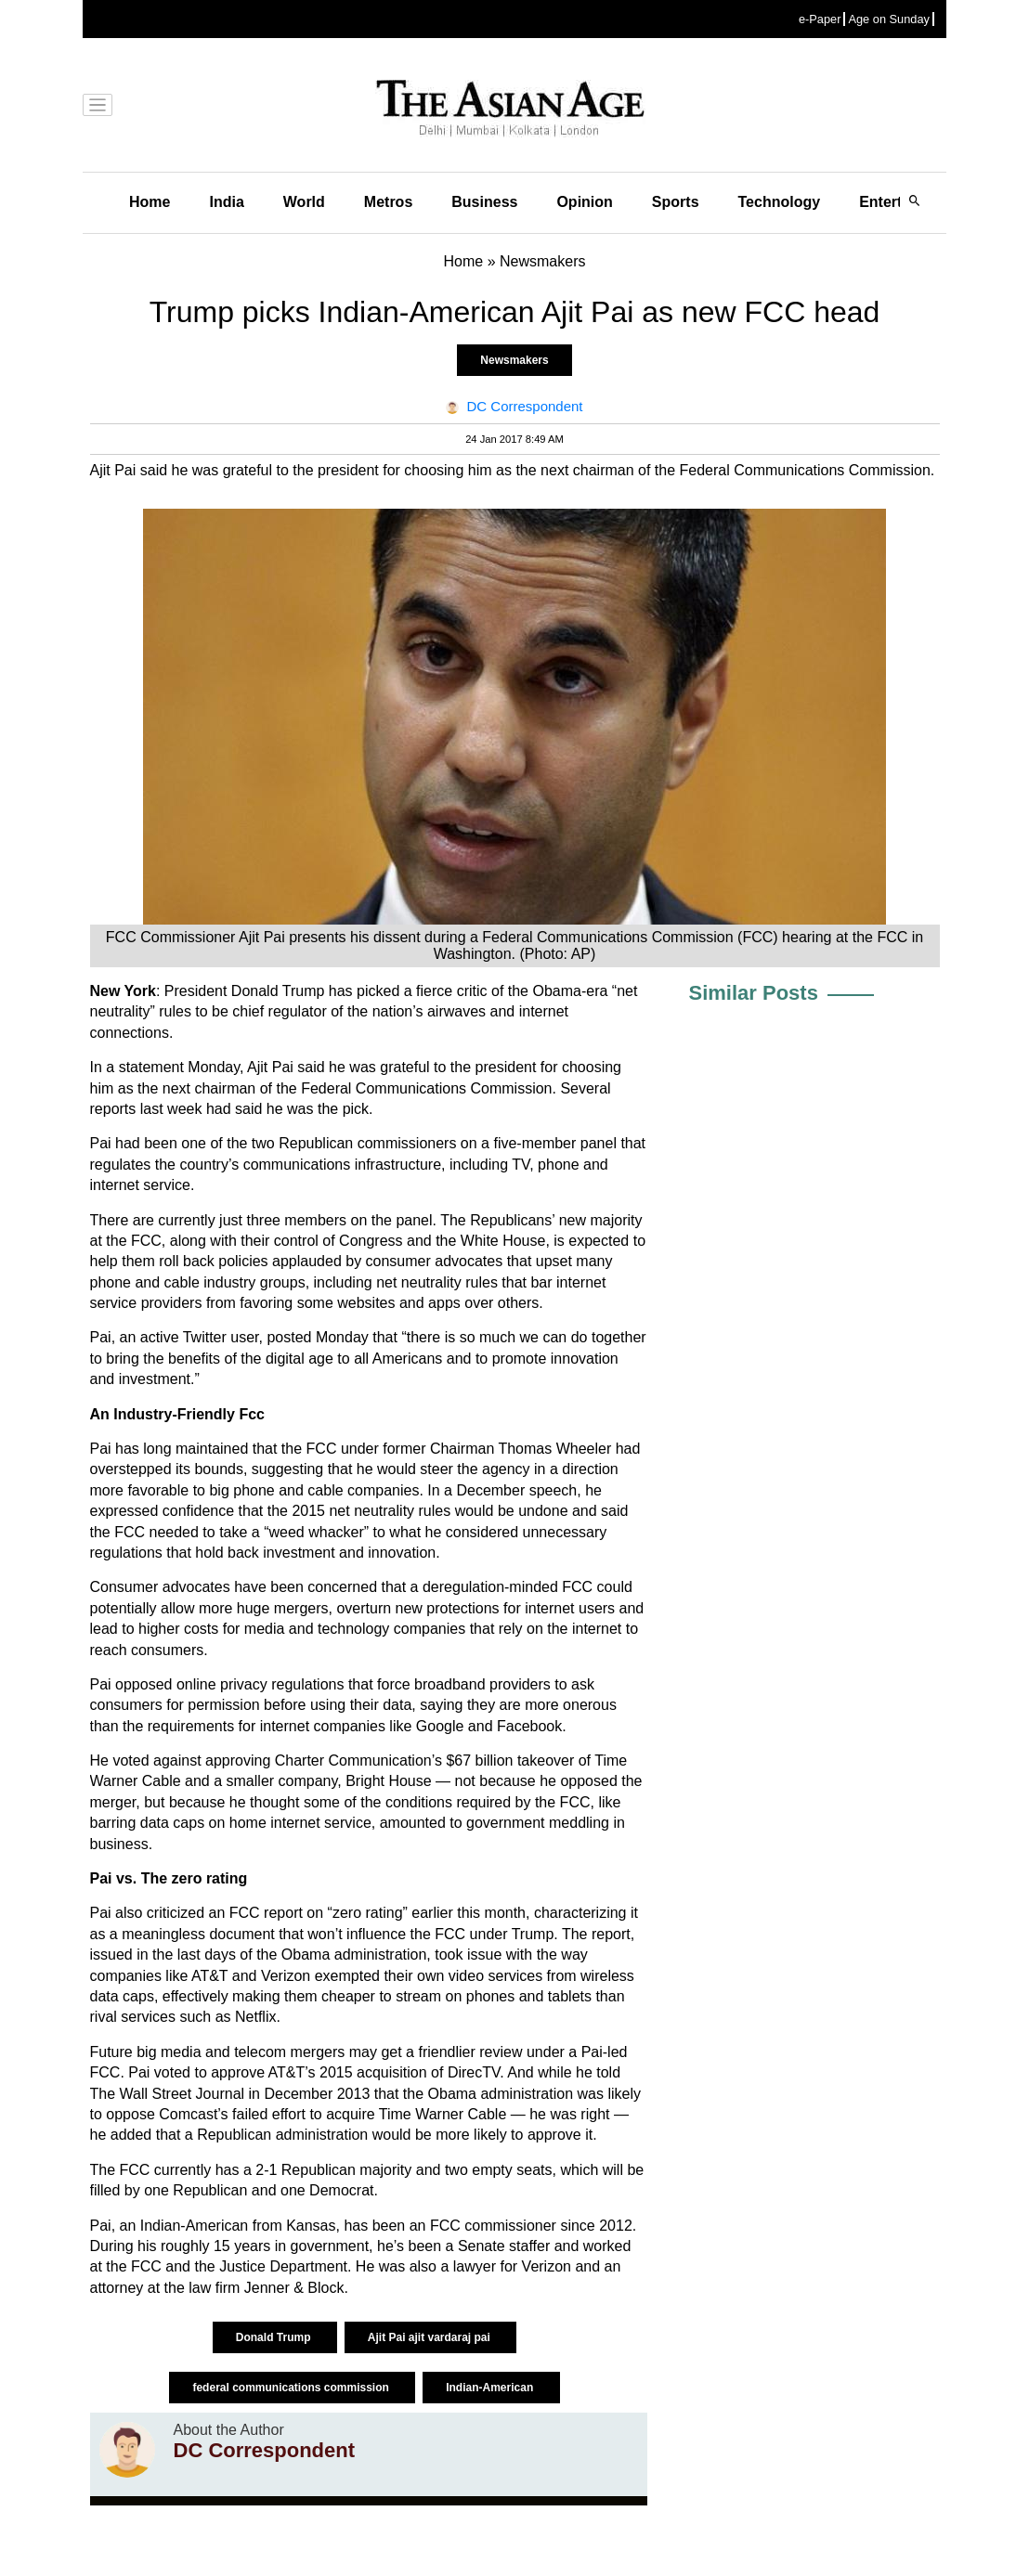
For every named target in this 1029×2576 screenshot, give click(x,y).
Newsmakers (514, 360)
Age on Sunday (889, 19)
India (226, 202)
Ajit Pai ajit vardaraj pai (430, 2337)
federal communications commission (292, 2387)
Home (149, 202)
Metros (388, 202)
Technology (779, 202)
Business (484, 202)
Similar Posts (753, 992)
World (304, 202)
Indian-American (491, 2387)
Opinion (584, 202)
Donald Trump (275, 2337)
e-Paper (820, 19)
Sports (675, 202)
